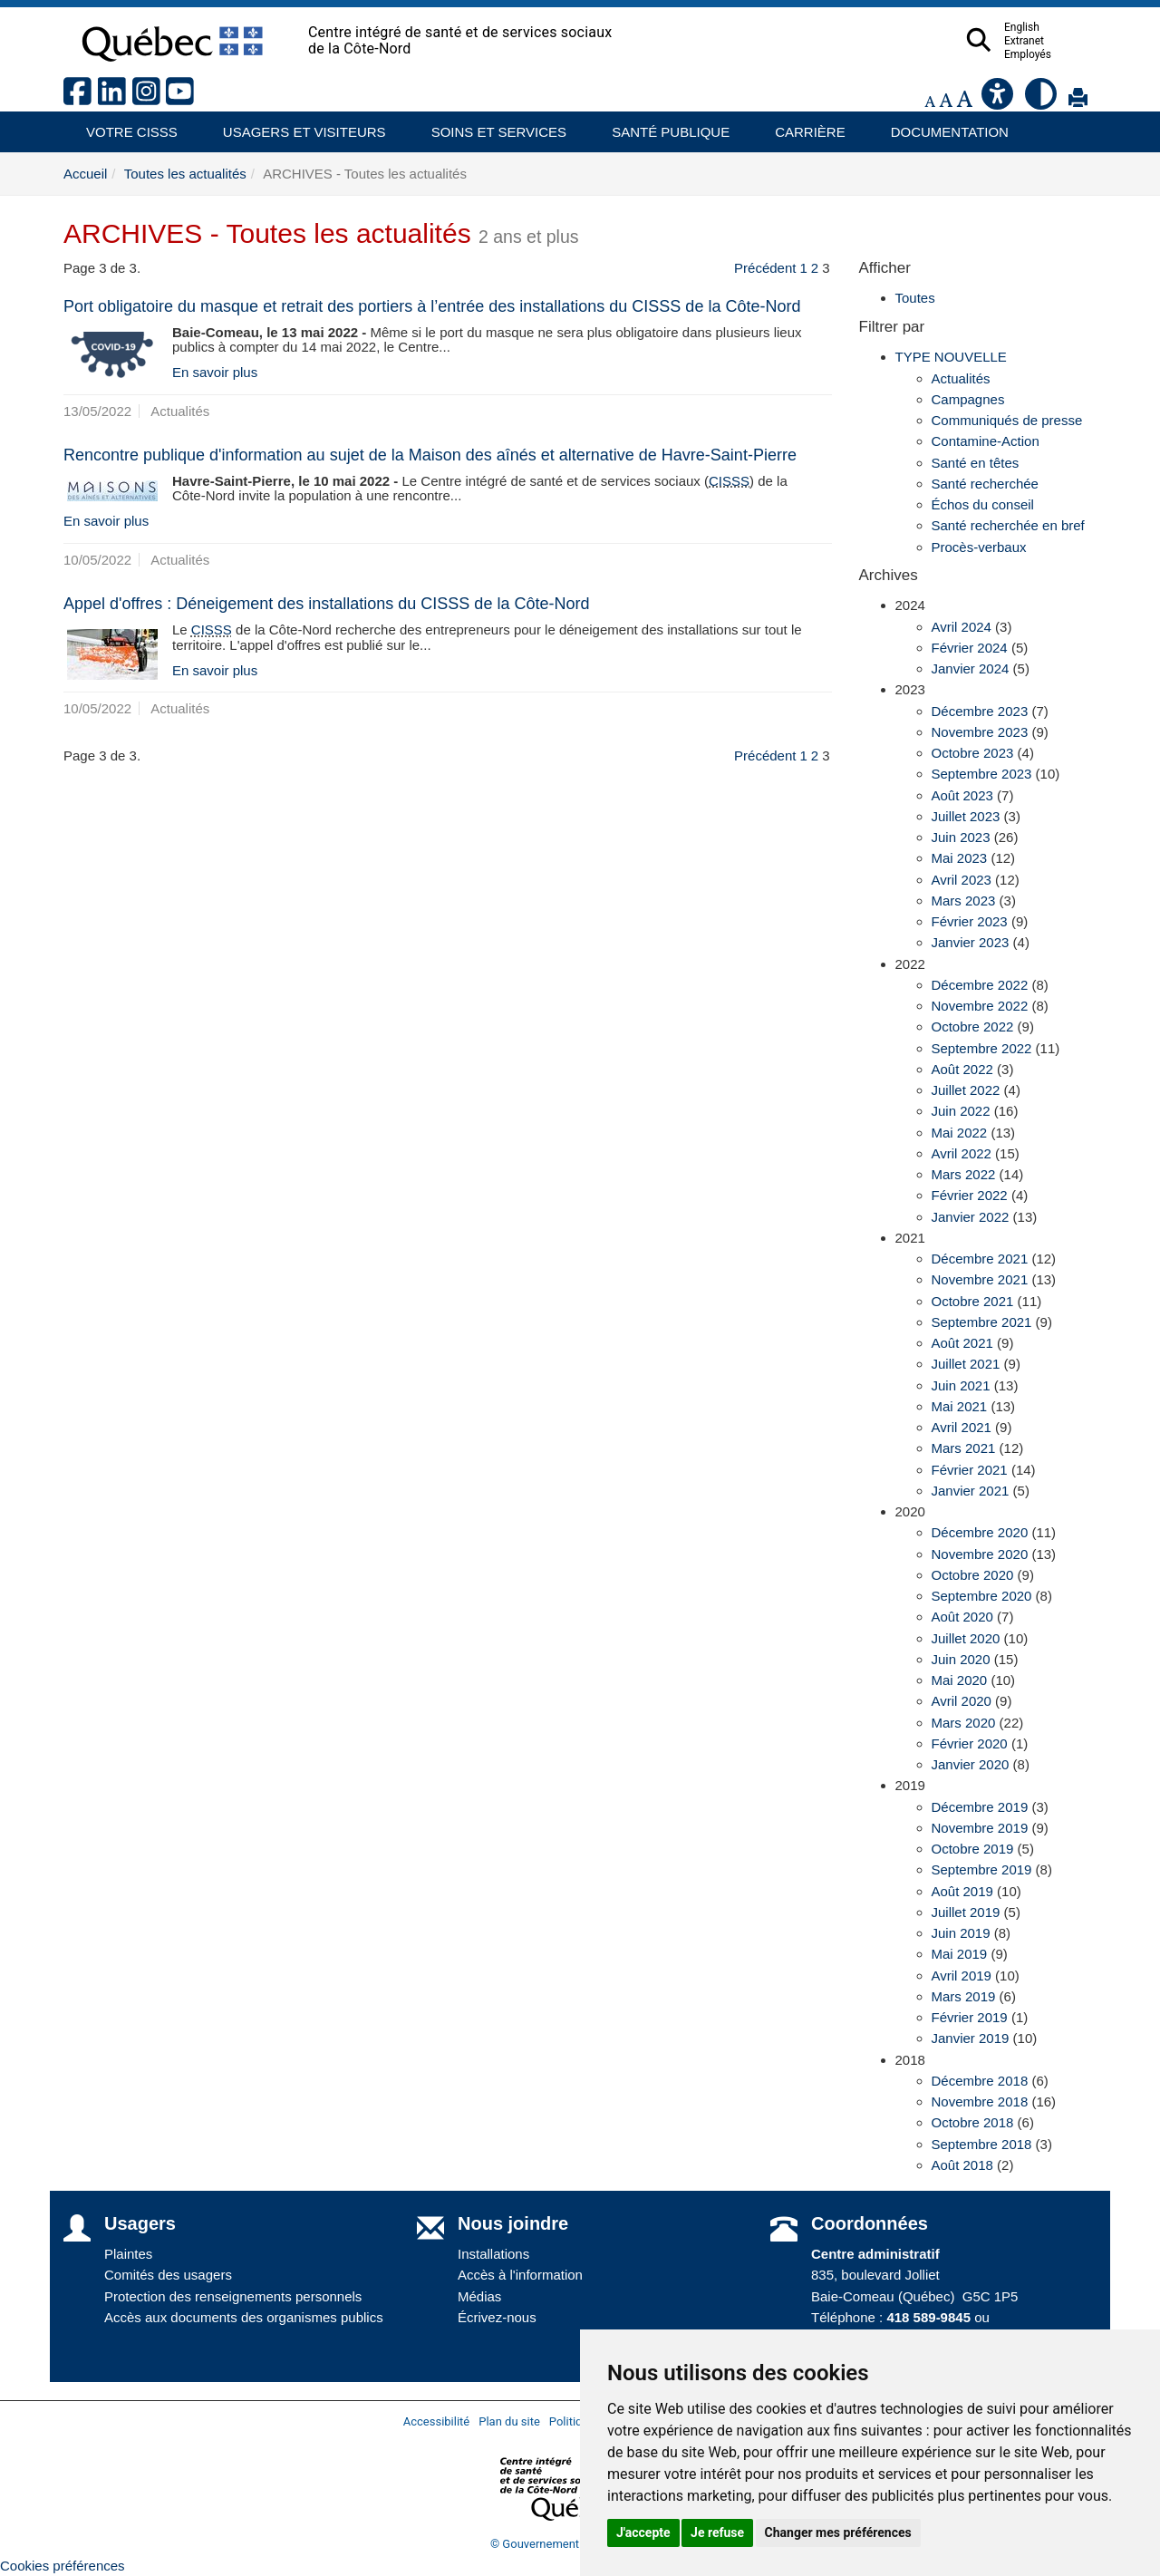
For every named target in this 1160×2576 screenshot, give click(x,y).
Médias (479, 2296)
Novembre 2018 (980, 2101)
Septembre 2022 (982, 1048)
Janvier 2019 (971, 2038)
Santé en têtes (976, 462)
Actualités (961, 378)
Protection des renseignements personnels (233, 2296)
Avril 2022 (961, 1153)
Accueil (85, 173)
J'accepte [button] (643, 2532)
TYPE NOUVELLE (951, 356)
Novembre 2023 (980, 732)
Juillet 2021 (966, 1363)
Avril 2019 (961, 1975)
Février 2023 (970, 921)
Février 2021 (970, 1469)
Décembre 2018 (980, 2080)
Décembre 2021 (980, 1258)
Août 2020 (962, 1616)
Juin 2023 (961, 837)
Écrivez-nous (497, 2317)
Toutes (915, 297)
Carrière (804, 125)
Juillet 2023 (966, 816)
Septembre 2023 (982, 773)
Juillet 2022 (966, 1090)
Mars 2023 (964, 900)
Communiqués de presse (1007, 420)
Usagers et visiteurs (294, 125)
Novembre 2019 (980, 1827)
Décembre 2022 (980, 985)
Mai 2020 (960, 1680)
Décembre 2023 (980, 711)
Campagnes (968, 399)
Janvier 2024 (971, 668)
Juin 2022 (961, 1111)
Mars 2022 (964, 1174)
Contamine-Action (985, 441)
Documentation (941, 125)
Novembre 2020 (980, 1554)
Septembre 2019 (982, 1869)
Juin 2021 (961, 1385)
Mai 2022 (960, 1132)
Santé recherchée (985, 483)
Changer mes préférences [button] (838, 2532)
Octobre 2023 (973, 752)
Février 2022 (970, 1195)
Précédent (765, 268)
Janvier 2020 (971, 1764)
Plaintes (128, 2253)
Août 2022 (962, 1069)
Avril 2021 (961, 1427)
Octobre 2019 (973, 1848)
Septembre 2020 (982, 1595)
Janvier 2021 (971, 1490)
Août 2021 (962, 1343)
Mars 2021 (964, 1448)
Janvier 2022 (971, 1217)
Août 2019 (962, 1891)
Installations (493, 2253)
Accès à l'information (520, 2274)
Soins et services (490, 125)
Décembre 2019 (980, 1807)
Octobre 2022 (973, 1026)
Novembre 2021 (980, 1279)
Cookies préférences (62, 2565)
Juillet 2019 (966, 1912)
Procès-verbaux (979, 547)
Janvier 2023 (971, 942)
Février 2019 (970, 2017)
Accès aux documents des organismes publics (243, 2317)
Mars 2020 (964, 1722)
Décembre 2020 (980, 1532)
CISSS (729, 481)
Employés (1063, 54)
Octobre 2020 (973, 1575)
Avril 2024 (961, 626)
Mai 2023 (960, 858)
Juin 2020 (961, 1659)
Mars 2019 (964, 1996)
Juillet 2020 (966, 1638)
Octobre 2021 (973, 1301)
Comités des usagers (168, 2274)
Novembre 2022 (980, 1005)
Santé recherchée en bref (1008, 525)
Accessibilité (436, 2421)
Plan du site (509, 2421)
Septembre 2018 (982, 2144)
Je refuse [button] (717, 2532)
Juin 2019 (961, 1933)
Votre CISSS (125, 125)
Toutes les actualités (185, 173)
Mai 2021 (960, 1406)
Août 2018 (962, 2165)
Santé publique (662, 125)
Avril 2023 (961, 879)
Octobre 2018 (973, 2122)
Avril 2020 (961, 1701)
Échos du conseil (983, 504)
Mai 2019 (960, 1953)
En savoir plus (214, 372)
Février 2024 (970, 647)
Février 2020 (970, 1743)
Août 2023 (962, 795)
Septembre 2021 (982, 1322)
